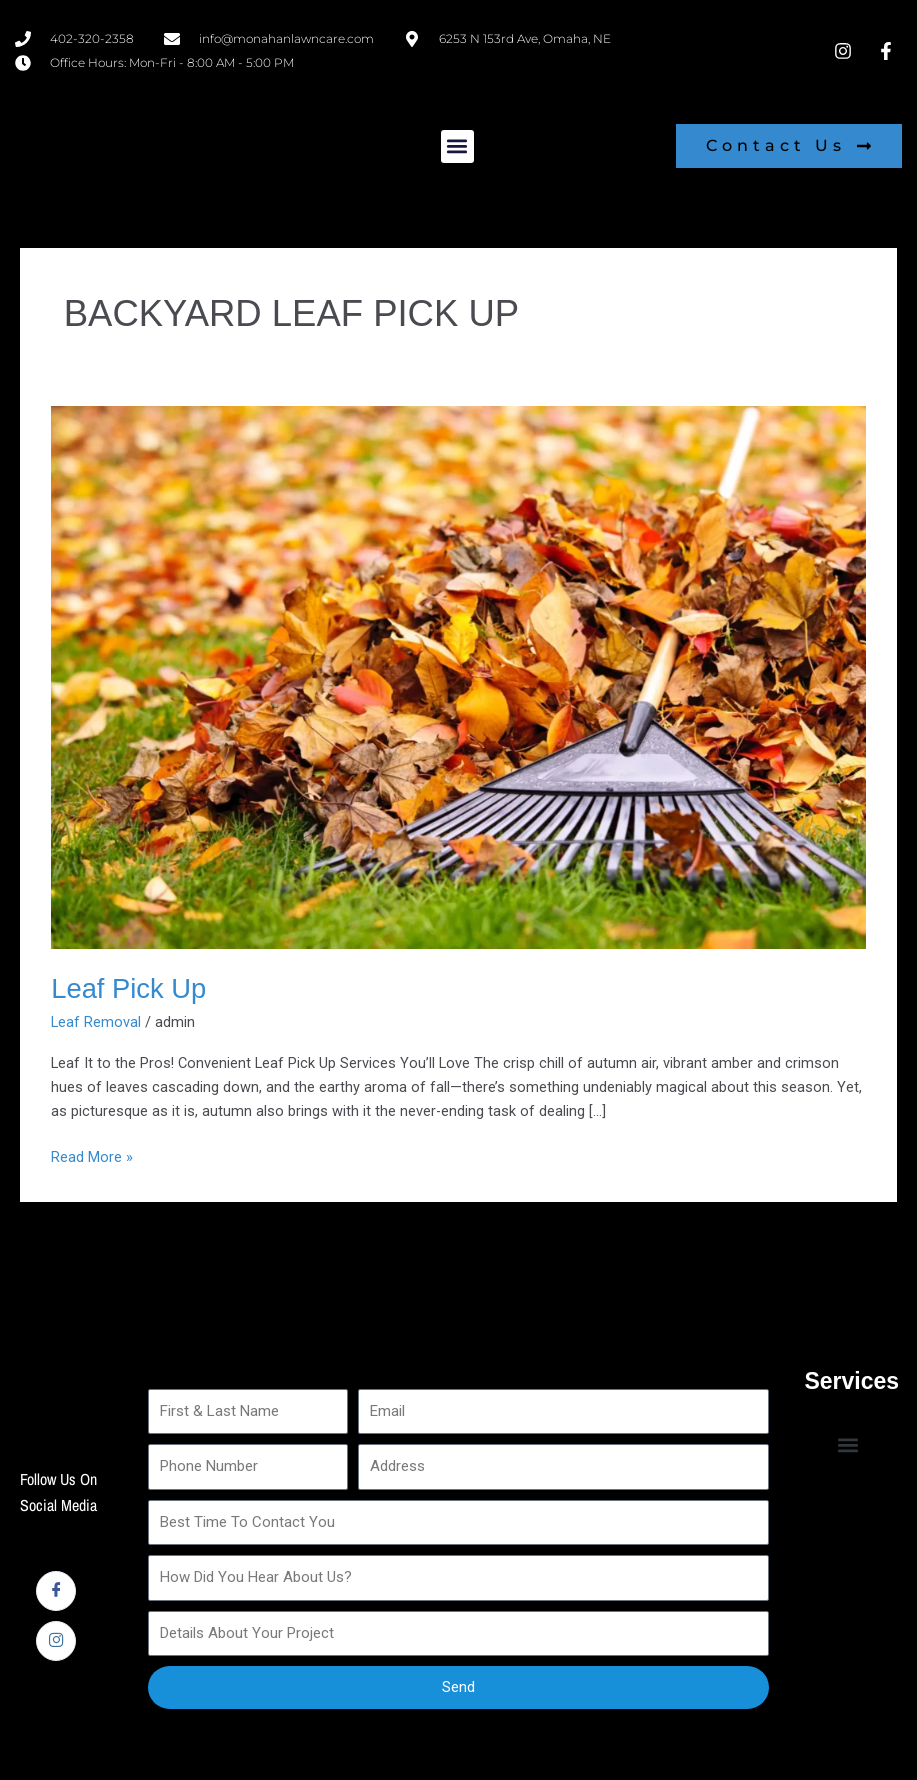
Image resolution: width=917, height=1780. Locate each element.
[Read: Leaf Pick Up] (458, 676)
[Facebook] (56, 1591)
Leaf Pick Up (128, 988)
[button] (457, 146)
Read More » (92, 1155)
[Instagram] (56, 1641)
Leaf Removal (96, 1022)
